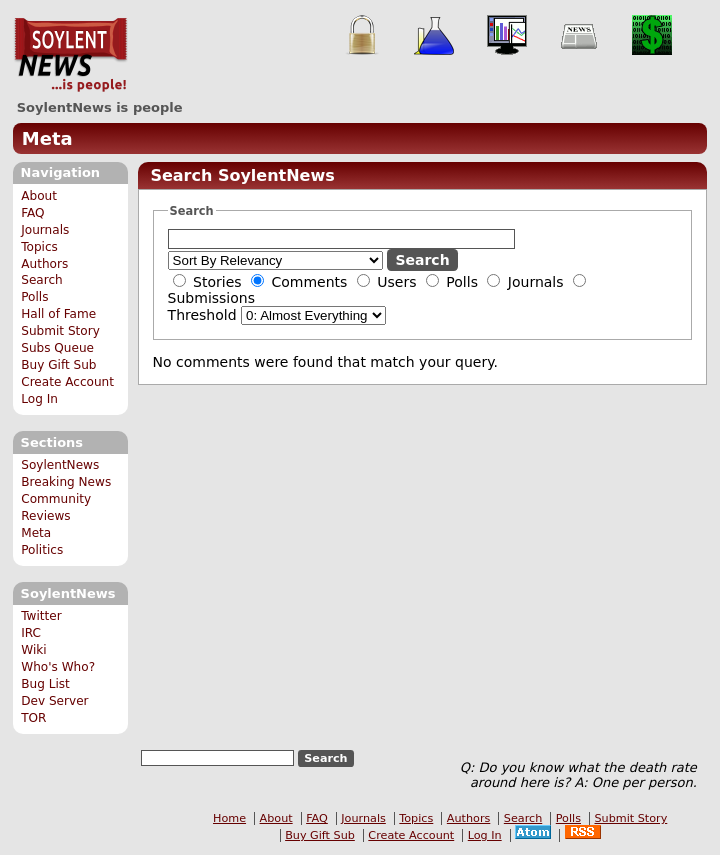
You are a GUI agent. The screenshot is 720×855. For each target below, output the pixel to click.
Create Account (67, 382)
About (39, 196)
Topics (39, 247)
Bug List (45, 684)
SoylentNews (70, 55)
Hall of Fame (58, 314)
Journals (45, 230)
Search (42, 280)
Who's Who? (58, 667)
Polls (34, 297)
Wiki (33, 650)
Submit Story (60, 331)
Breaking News (66, 482)
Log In (39, 399)
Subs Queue (57, 348)
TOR (33, 718)
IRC (31, 633)
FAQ (32, 213)
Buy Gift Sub (58, 365)
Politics (42, 550)
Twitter (41, 616)
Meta (47, 138)
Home (229, 818)
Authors (44, 264)
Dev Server (54, 701)
